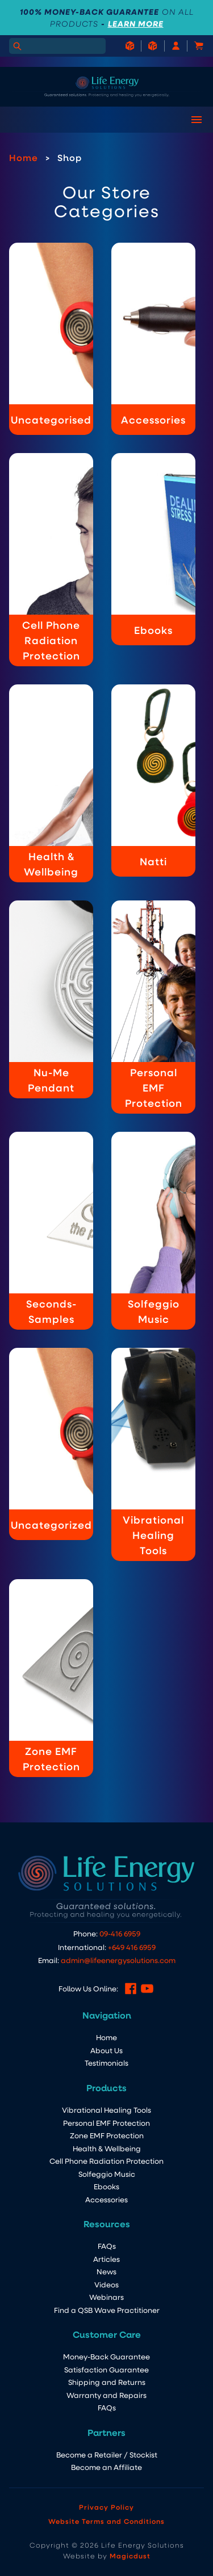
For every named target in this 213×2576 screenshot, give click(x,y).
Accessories (106, 2199)
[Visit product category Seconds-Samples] (51, 1231)
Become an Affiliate (106, 2467)
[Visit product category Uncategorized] (51, 1444)
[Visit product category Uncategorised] (51, 339)
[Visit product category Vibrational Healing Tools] (153, 1454)
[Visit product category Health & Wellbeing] (51, 783)
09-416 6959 (119, 1933)
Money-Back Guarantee (106, 2356)
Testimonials (106, 2062)
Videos (106, 2284)
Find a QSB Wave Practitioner (107, 2310)
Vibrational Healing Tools (106, 2109)
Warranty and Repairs (106, 2395)
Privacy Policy (106, 2506)
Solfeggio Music (106, 2174)
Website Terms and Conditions (106, 2521)
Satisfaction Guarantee (106, 2369)
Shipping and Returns (106, 2382)
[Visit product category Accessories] (153, 339)
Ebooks (106, 2186)
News (106, 2271)
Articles (106, 2259)
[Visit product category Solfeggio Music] (153, 1231)
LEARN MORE (136, 23)
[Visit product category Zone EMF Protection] (51, 1678)
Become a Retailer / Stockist (106, 2454)
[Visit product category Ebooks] (153, 549)
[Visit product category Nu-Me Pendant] (51, 999)
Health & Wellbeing (107, 2148)
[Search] (17, 46)
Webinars (106, 2297)
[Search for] (57, 46)
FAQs (107, 2246)
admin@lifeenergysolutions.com (118, 1960)
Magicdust (130, 2555)
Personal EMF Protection (106, 2122)
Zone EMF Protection (107, 2135)
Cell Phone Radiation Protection (106, 2160)
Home (23, 157)
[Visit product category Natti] (153, 780)
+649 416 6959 (132, 1947)
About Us (106, 2050)
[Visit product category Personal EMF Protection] (153, 1007)
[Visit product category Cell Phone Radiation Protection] (51, 559)
